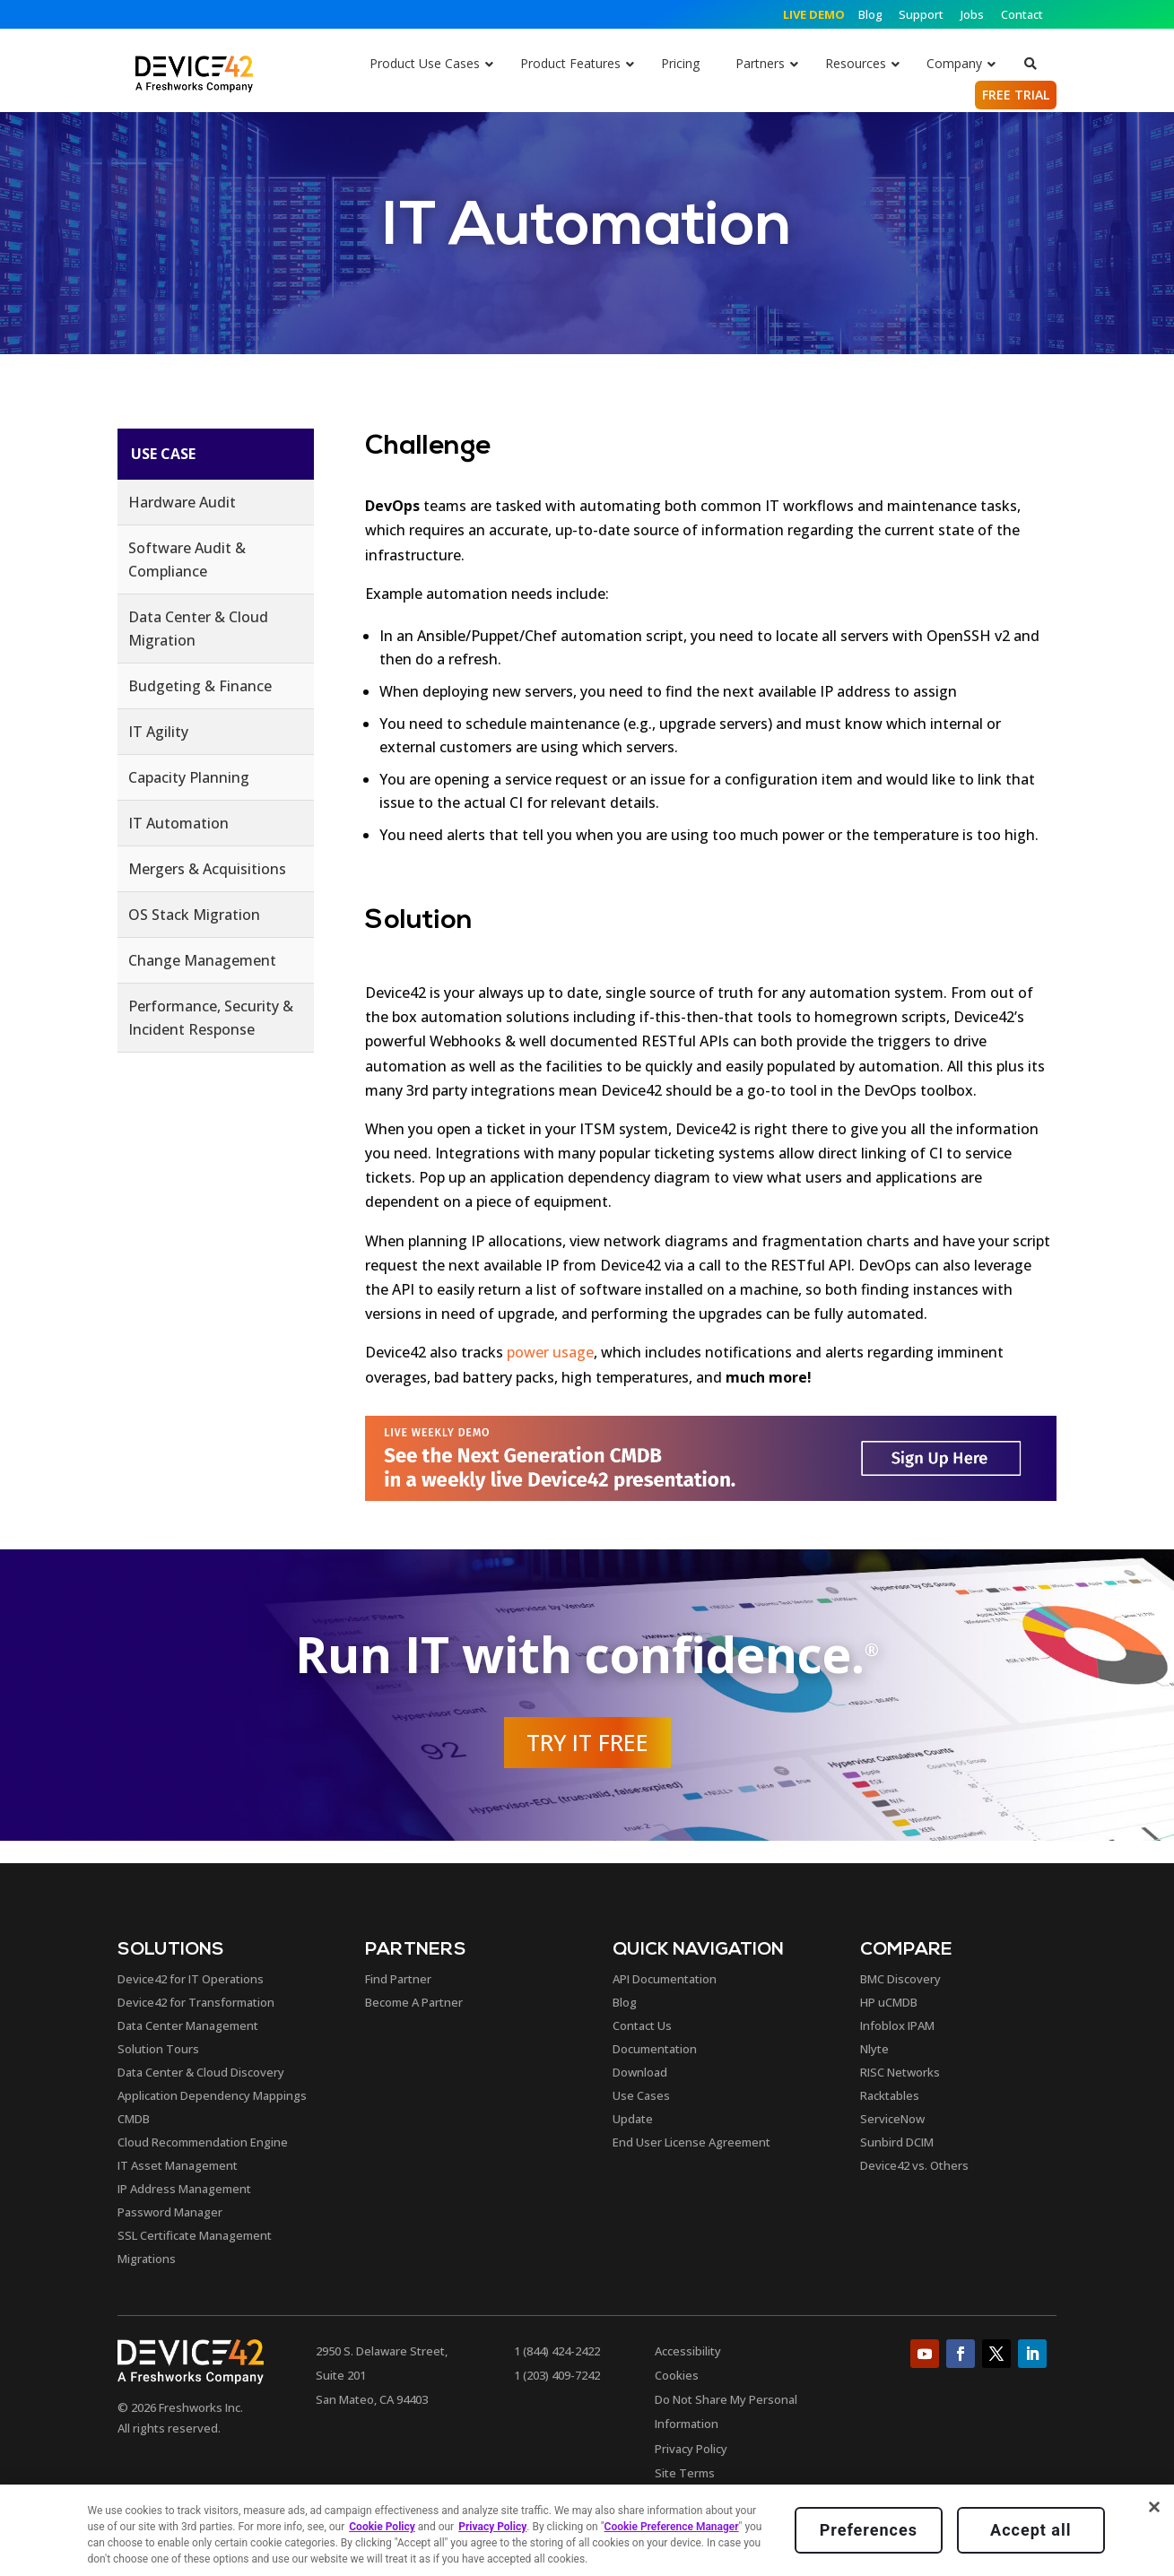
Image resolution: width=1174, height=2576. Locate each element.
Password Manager (169, 2212)
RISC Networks (900, 2072)
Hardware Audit (182, 502)
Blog (871, 14)
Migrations (146, 2259)
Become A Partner (414, 2002)
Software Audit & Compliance (187, 559)
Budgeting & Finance (200, 686)
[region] (587, 2530)
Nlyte (874, 2049)
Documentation (655, 2049)
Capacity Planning (188, 777)
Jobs (972, 14)
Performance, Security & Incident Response (210, 1017)
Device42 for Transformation (195, 2002)
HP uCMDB (888, 2002)
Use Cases (641, 2095)
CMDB (133, 2119)
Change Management (202, 960)
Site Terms (685, 2473)
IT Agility (158, 732)
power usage (550, 1352)
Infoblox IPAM (897, 2025)
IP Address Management (184, 2189)
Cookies (677, 2375)
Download (640, 2072)
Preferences (868, 2529)
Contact (1022, 14)
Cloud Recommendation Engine (202, 2142)
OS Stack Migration (194, 914)
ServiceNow (892, 2119)
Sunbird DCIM (897, 2142)
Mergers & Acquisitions (207, 869)
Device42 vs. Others (914, 2165)
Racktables (889, 2095)
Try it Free (587, 1742)
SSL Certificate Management (194, 2235)
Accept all (1030, 2529)
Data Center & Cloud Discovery (200, 2072)
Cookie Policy (382, 2526)
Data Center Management (187, 2025)
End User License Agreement (691, 2142)
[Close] (1154, 2507)
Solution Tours (158, 2049)
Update (633, 2119)
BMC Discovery (900, 1979)
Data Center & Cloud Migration (198, 628)
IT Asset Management (177, 2165)
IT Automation (178, 823)
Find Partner (398, 1979)
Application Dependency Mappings (212, 2095)
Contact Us (642, 2025)
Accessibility (688, 2351)
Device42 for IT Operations (190, 1979)
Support (921, 14)
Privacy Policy (691, 2449)
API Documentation (665, 1979)
